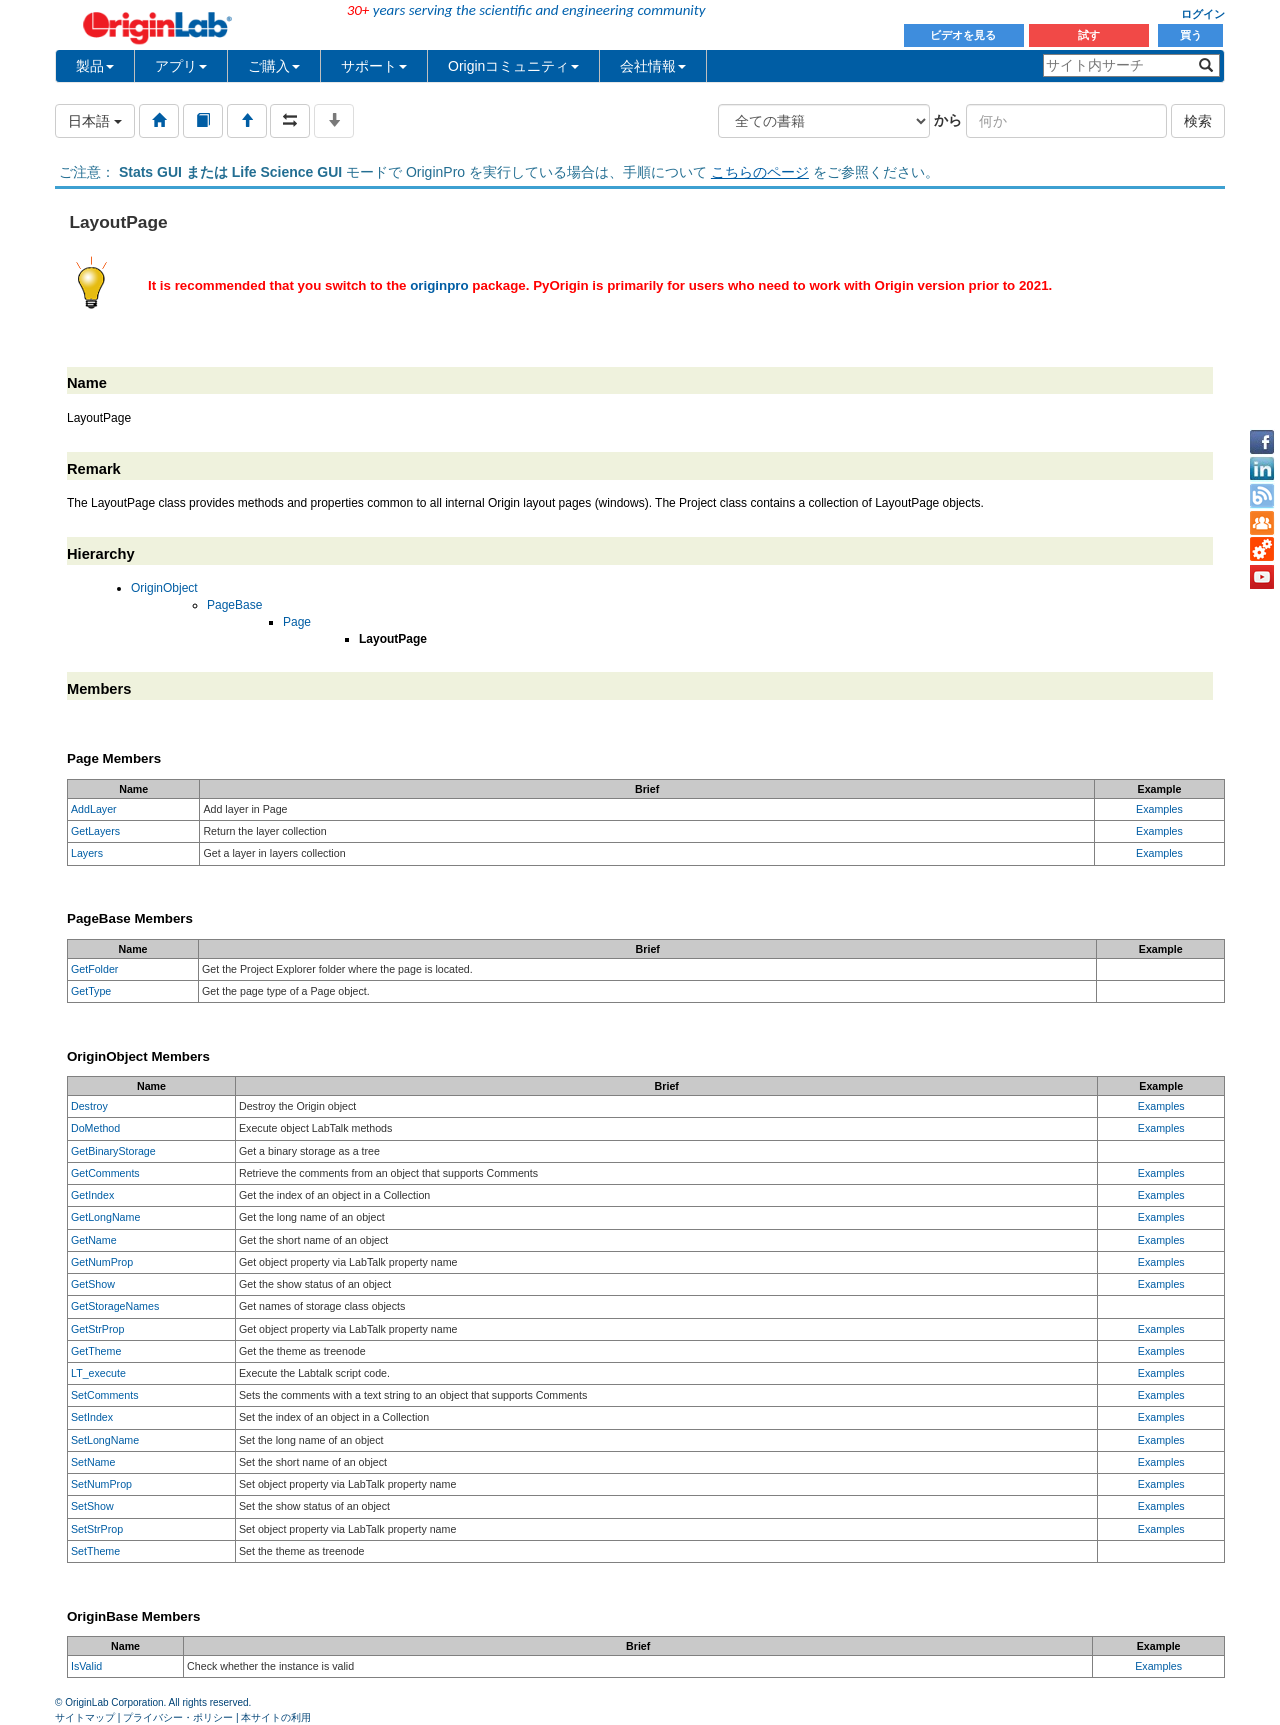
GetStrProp (97, 1329)
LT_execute (98, 1373)
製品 (95, 66)
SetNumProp (101, 1484)
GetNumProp (102, 1262)
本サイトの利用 (276, 1717)
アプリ (181, 66)
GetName (94, 1240)
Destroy (89, 1106)
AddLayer (94, 809)
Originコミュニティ (513, 66)
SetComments (105, 1395)
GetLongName (105, 1217)
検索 (1198, 121)
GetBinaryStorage (113, 1151)
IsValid (86, 1666)
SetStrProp (97, 1529)
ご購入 (274, 66)
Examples (1159, 809)
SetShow (92, 1506)
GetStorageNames (115, 1306)
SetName (93, 1462)
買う (1191, 35)
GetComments (105, 1173)
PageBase (234, 605)
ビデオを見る (964, 35)
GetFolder (94, 969)
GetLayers (95, 831)
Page (297, 622)
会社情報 (653, 66)
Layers (87, 853)
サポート (374, 66)
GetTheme (96, 1351)
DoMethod (95, 1128)
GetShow (93, 1284)
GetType (91, 991)
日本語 (95, 121)
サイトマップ (85, 1717)
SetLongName (105, 1440)
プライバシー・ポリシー (178, 1717)
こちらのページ (760, 172)
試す (1089, 35)
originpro (439, 285)
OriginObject (164, 588)
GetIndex (92, 1195)
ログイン (1203, 14)
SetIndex (92, 1417)
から (948, 120)
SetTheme (95, 1551)
